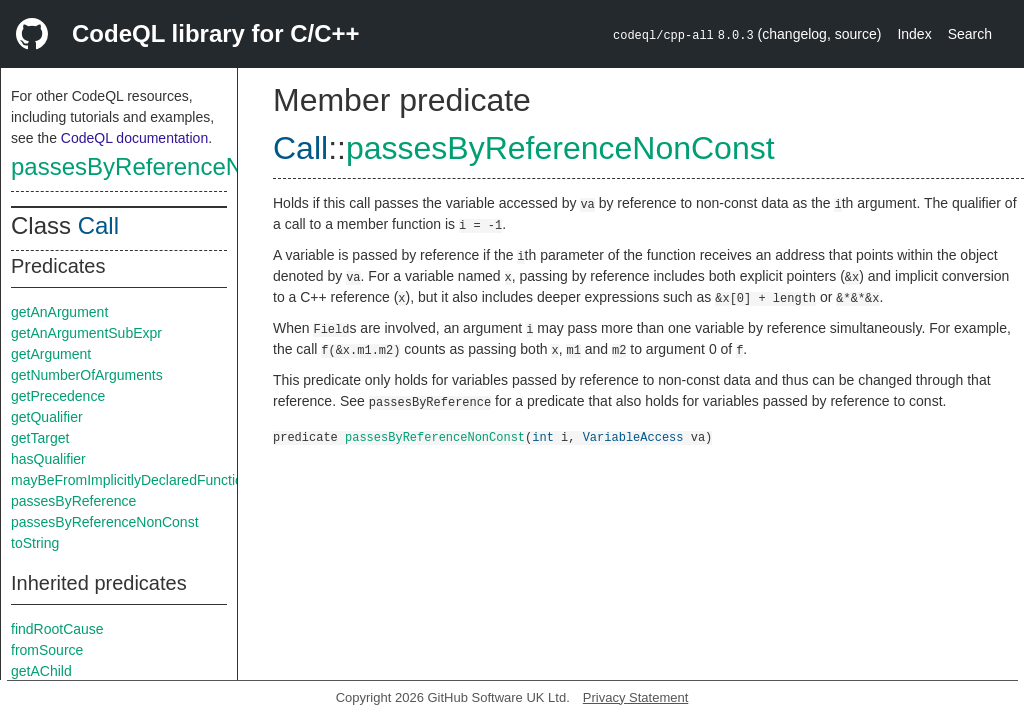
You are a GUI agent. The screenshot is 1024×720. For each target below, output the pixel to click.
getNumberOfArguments (87, 375)
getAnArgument (59, 312)
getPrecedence (58, 396)
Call (98, 225)
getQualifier (47, 417)
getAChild (41, 671)
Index (914, 34)
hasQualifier (48, 459)
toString (35, 543)
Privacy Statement (636, 697)
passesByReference (73, 501)
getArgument (51, 354)
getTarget (40, 438)
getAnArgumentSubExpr (86, 333)
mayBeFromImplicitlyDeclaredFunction (131, 480)
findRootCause (57, 629)
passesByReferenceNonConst (172, 166)
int (543, 436)
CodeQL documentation (134, 138)
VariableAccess (633, 436)
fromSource (47, 650)
